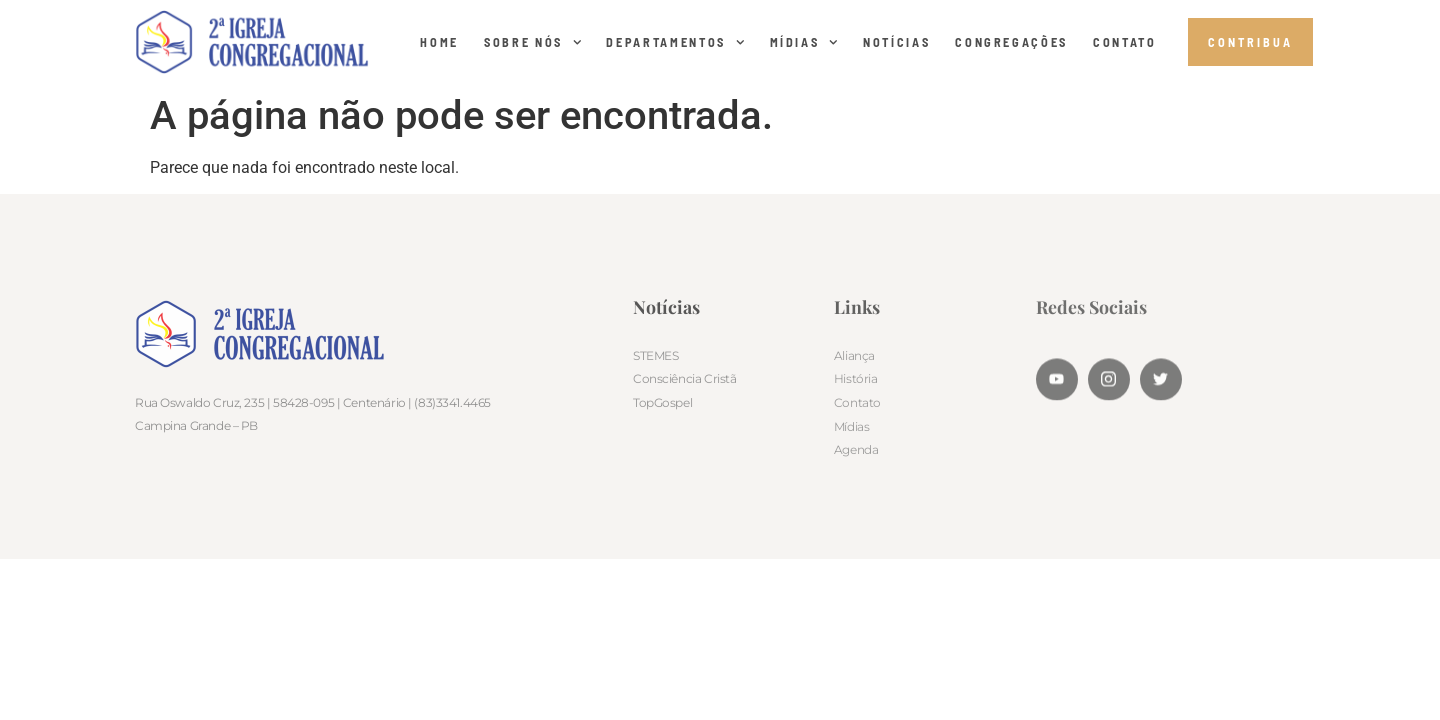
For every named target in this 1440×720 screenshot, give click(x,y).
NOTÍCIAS (896, 42)
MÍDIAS (804, 42)
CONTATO (1125, 42)
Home (439, 42)
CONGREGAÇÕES (1011, 42)
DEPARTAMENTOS (675, 42)
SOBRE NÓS (532, 42)
